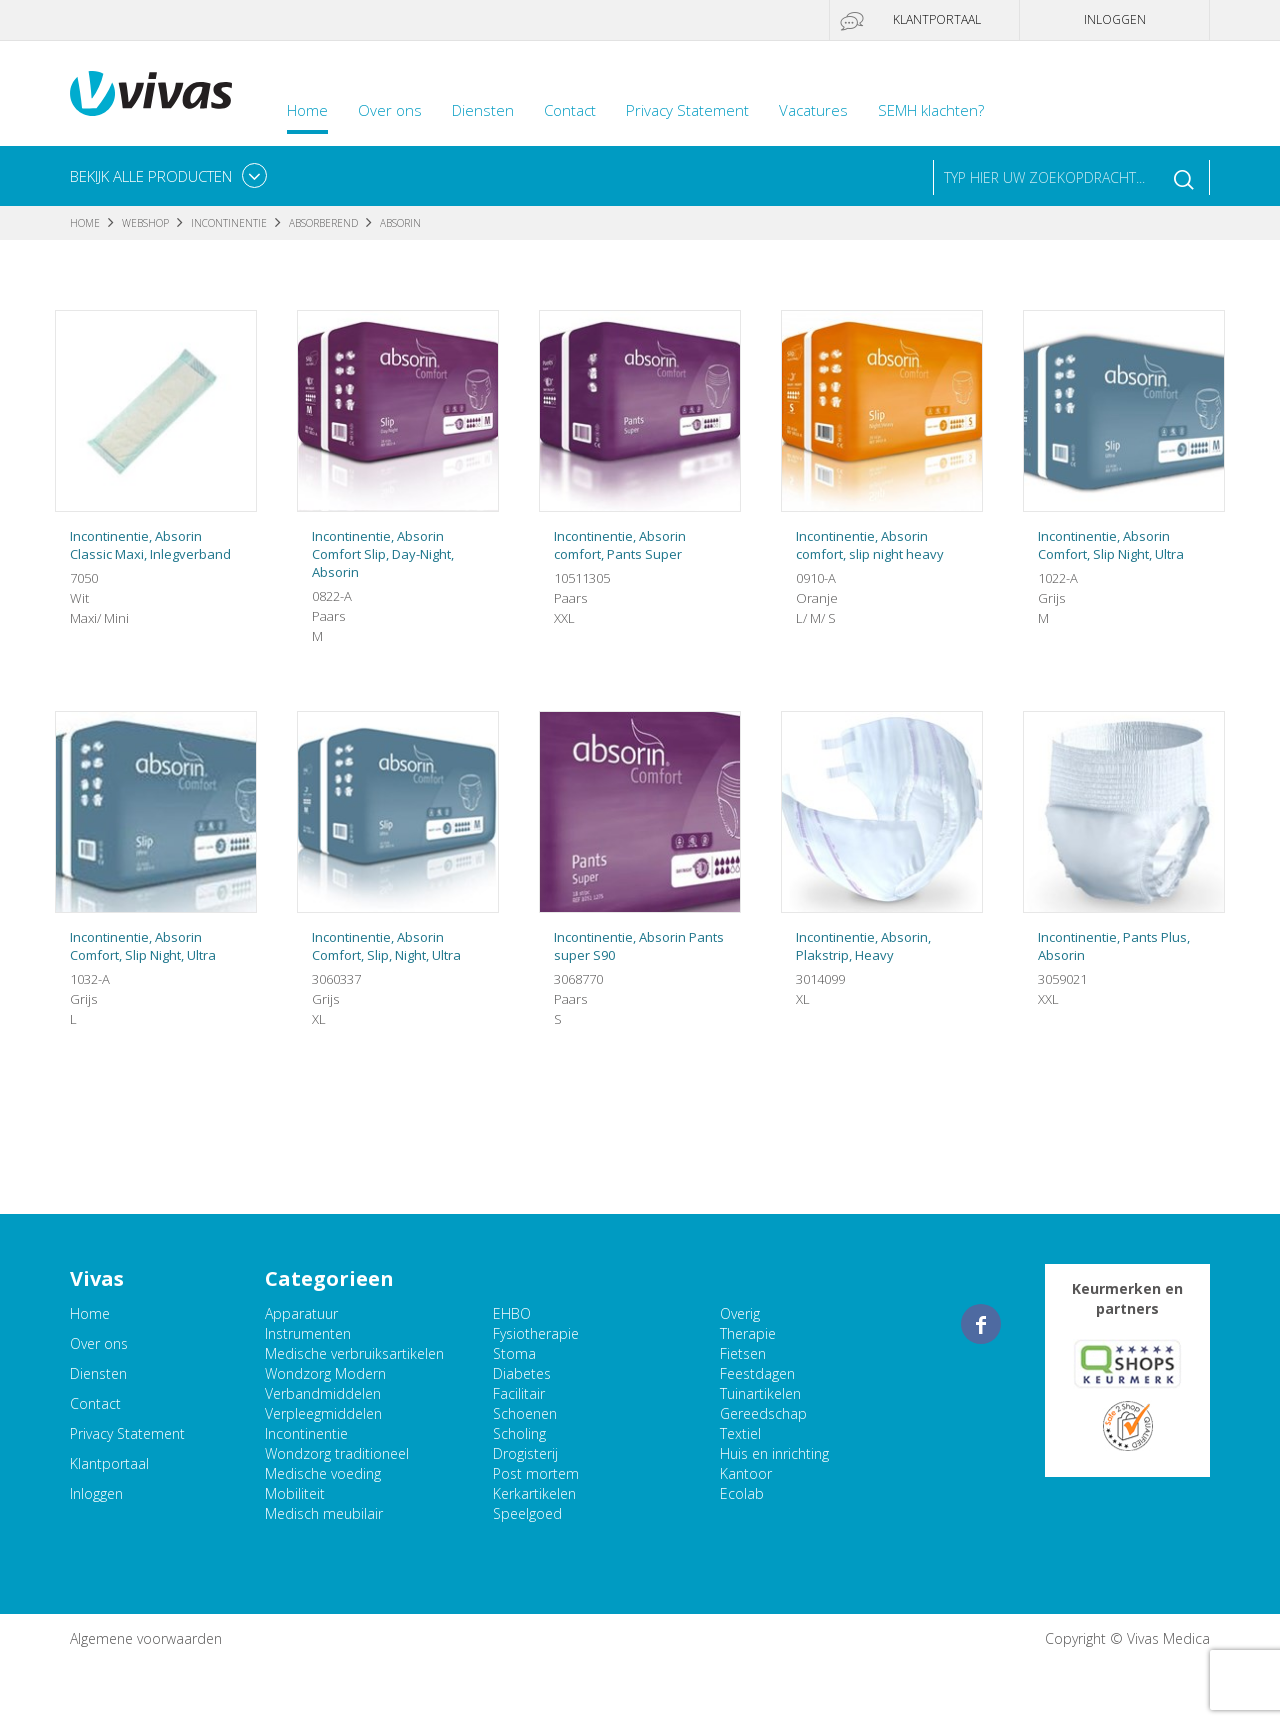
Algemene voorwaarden (146, 1638)
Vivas (151, 93)
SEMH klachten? (931, 110)
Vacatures (813, 110)
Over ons (390, 110)
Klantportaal (937, 19)
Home (307, 110)
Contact (570, 110)
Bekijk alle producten (151, 176)
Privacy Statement (687, 110)
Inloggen (1115, 19)
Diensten (483, 110)
